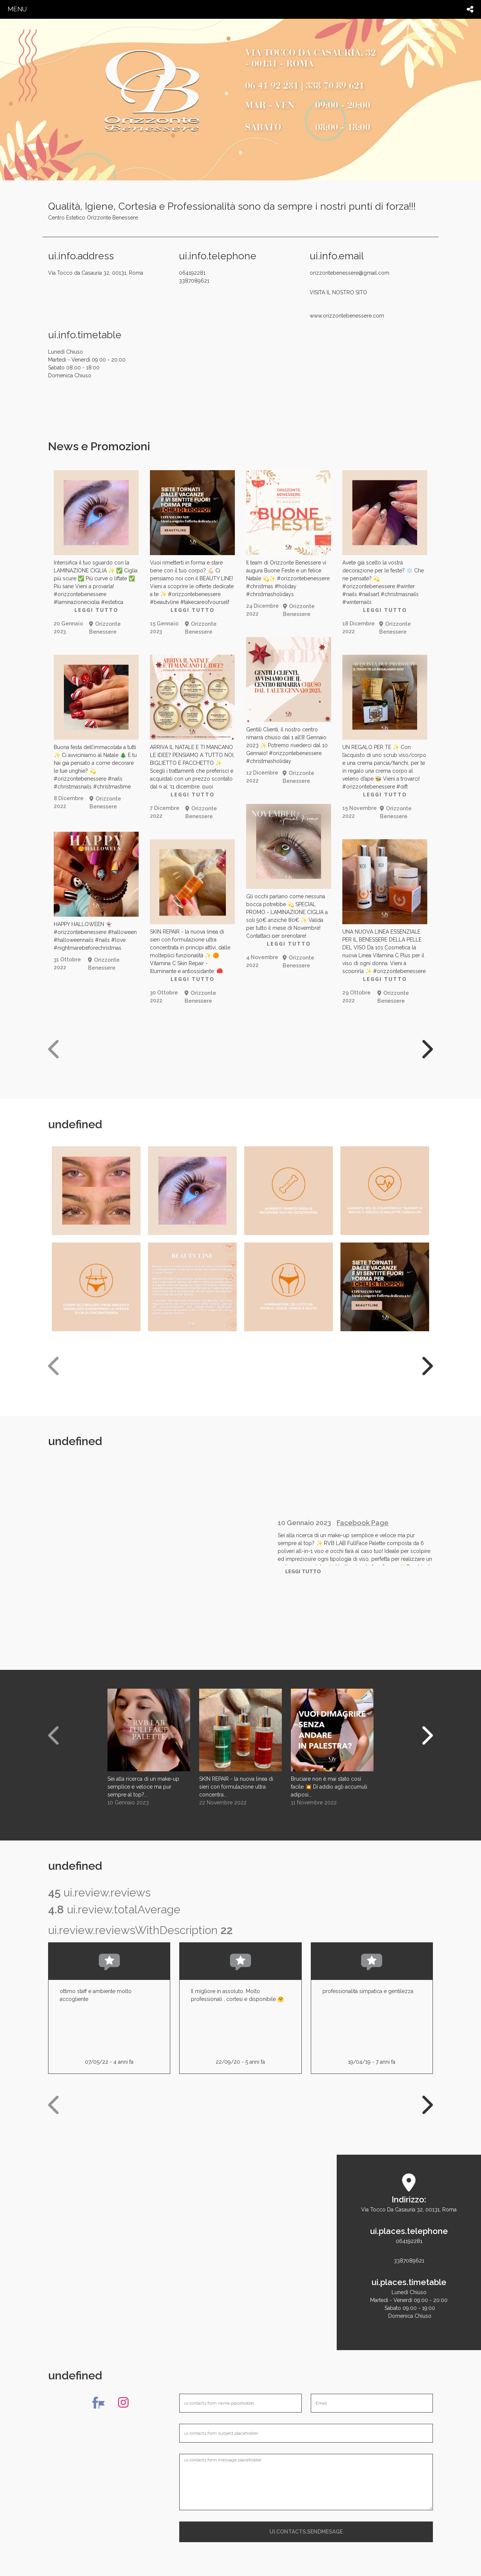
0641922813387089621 (409, 2251)
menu (17, 9)
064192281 (238, 277)
